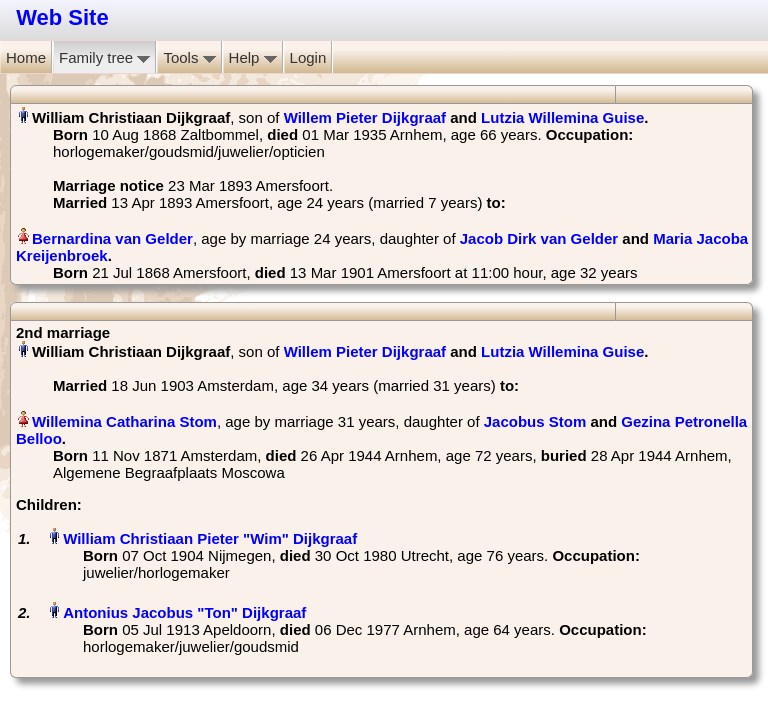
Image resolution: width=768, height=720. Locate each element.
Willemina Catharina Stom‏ (124, 421)
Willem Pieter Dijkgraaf (365, 117)
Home (26, 57)
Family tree (104, 57)
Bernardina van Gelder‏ (112, 238)
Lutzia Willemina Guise (562, 117)
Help (253, 57)
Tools (189, 57)
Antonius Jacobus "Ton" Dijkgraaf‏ (184, 612)
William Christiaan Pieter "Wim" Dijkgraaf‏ (210, 538)
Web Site (62, 17)
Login (308, 57)
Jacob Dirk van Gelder (539, 238)
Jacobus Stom (535, 421)
